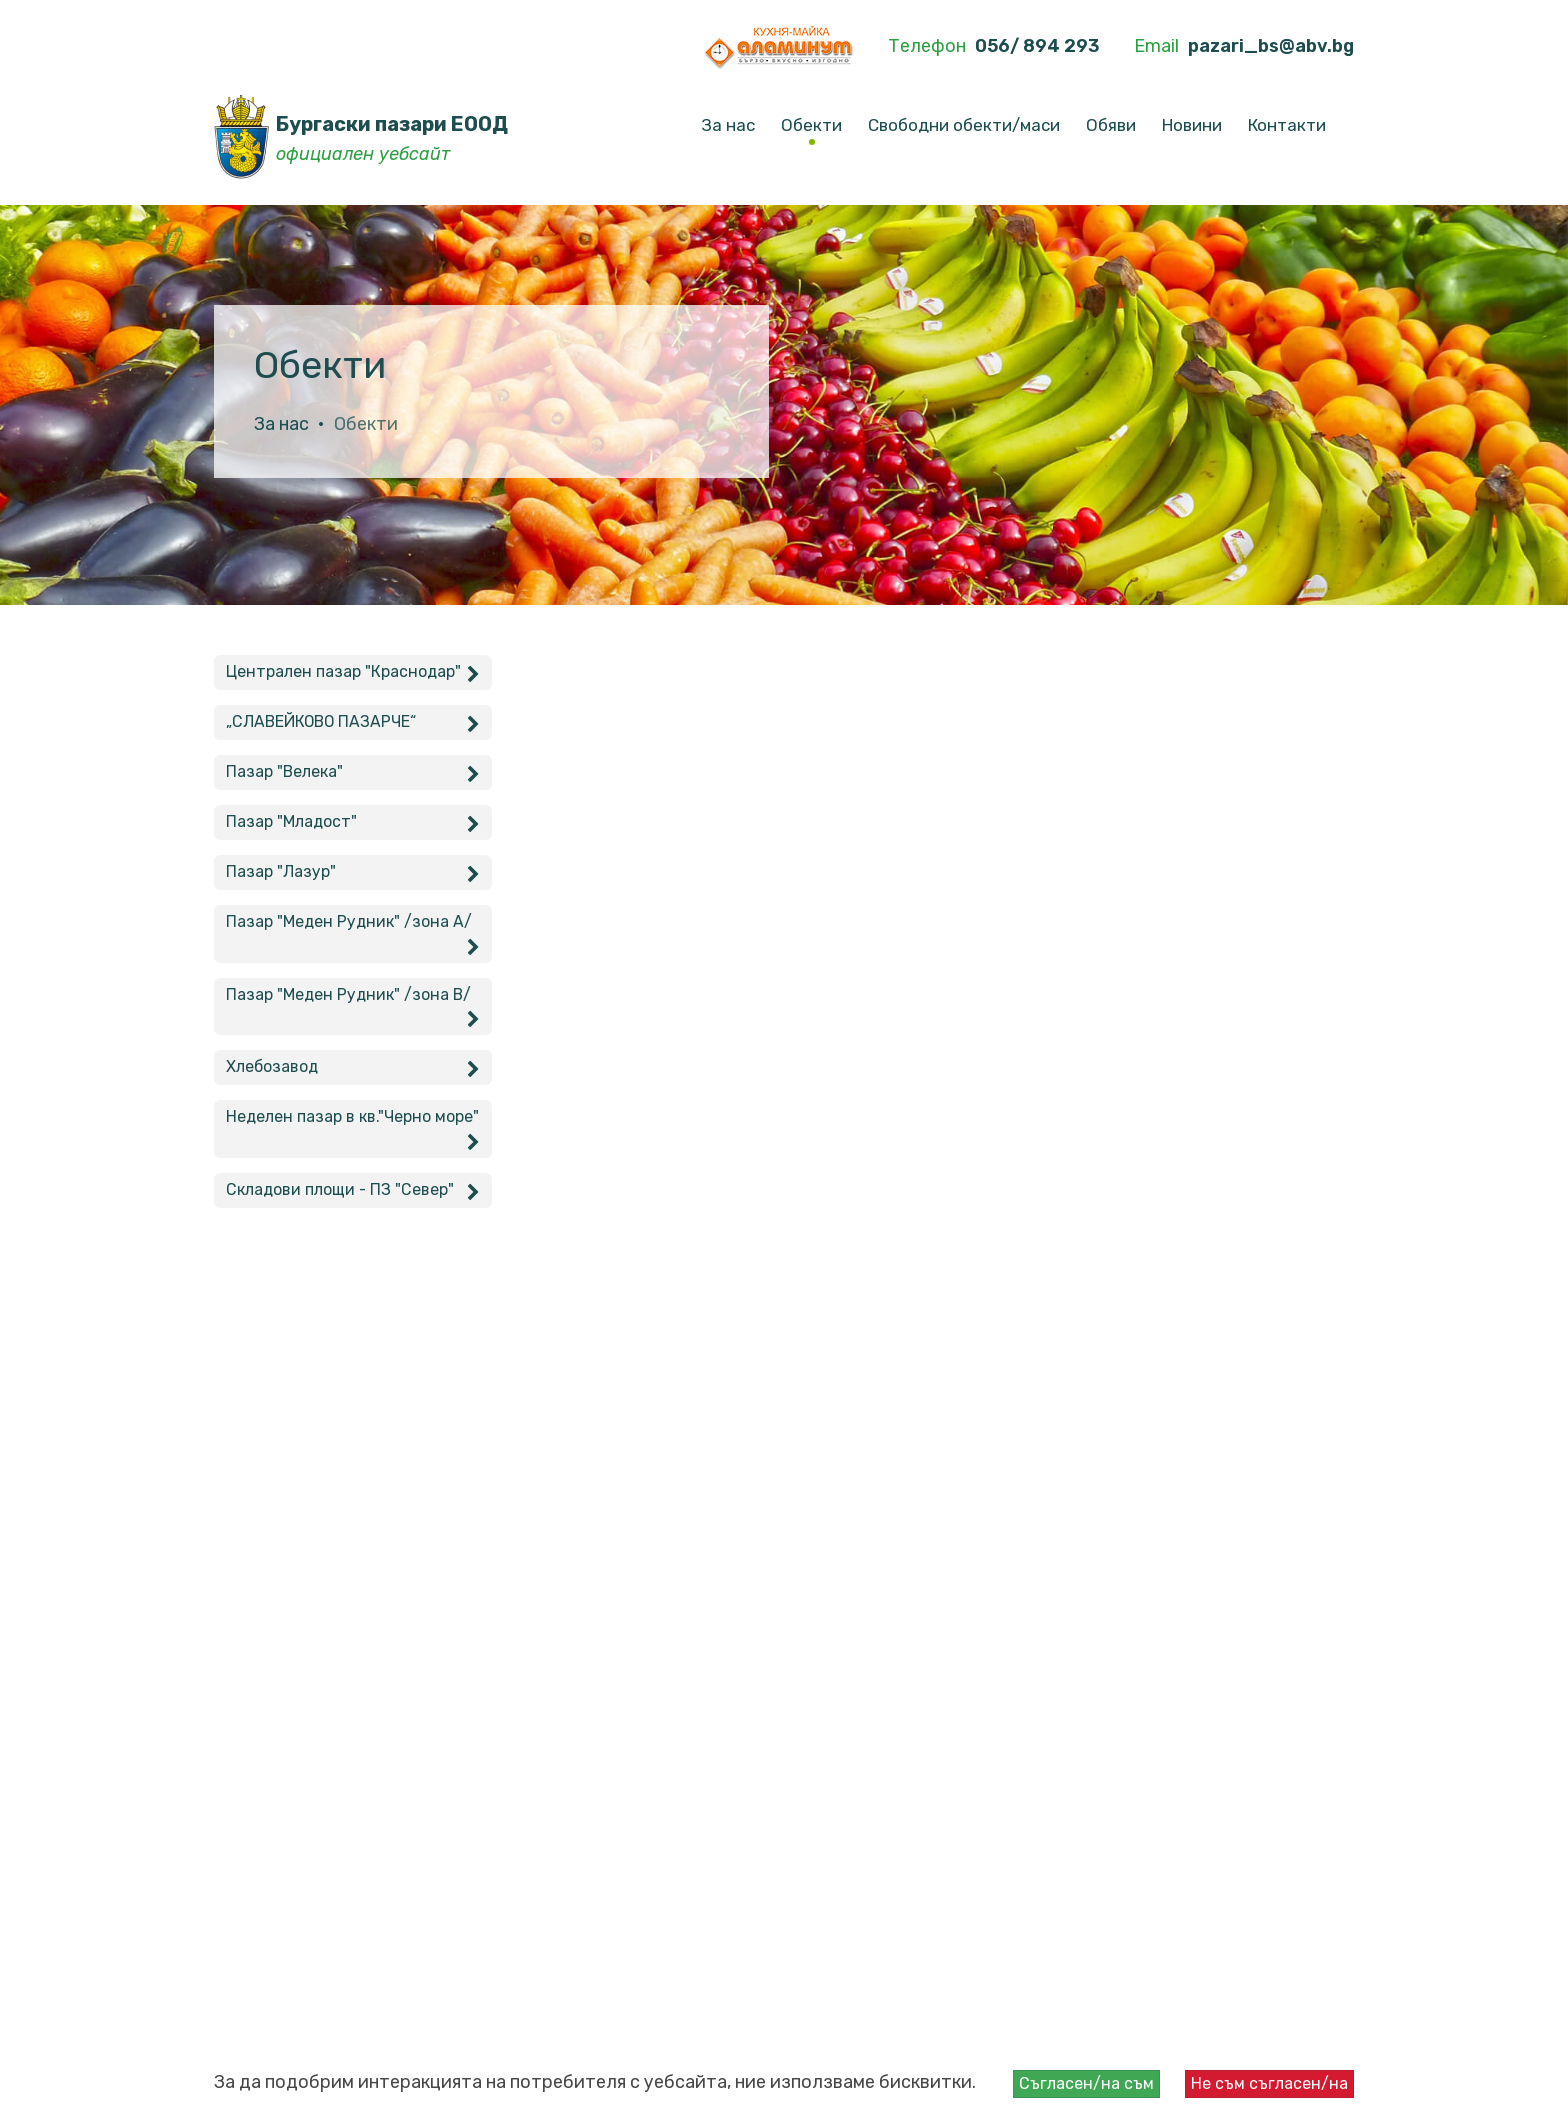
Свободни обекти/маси (964, 125)
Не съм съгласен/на (1269, 2083)
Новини (1192, 125)
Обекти (811, 125)
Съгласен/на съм (1086, 2083)
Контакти (1287, 125)
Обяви (1111, 125)
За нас (728, 125)
